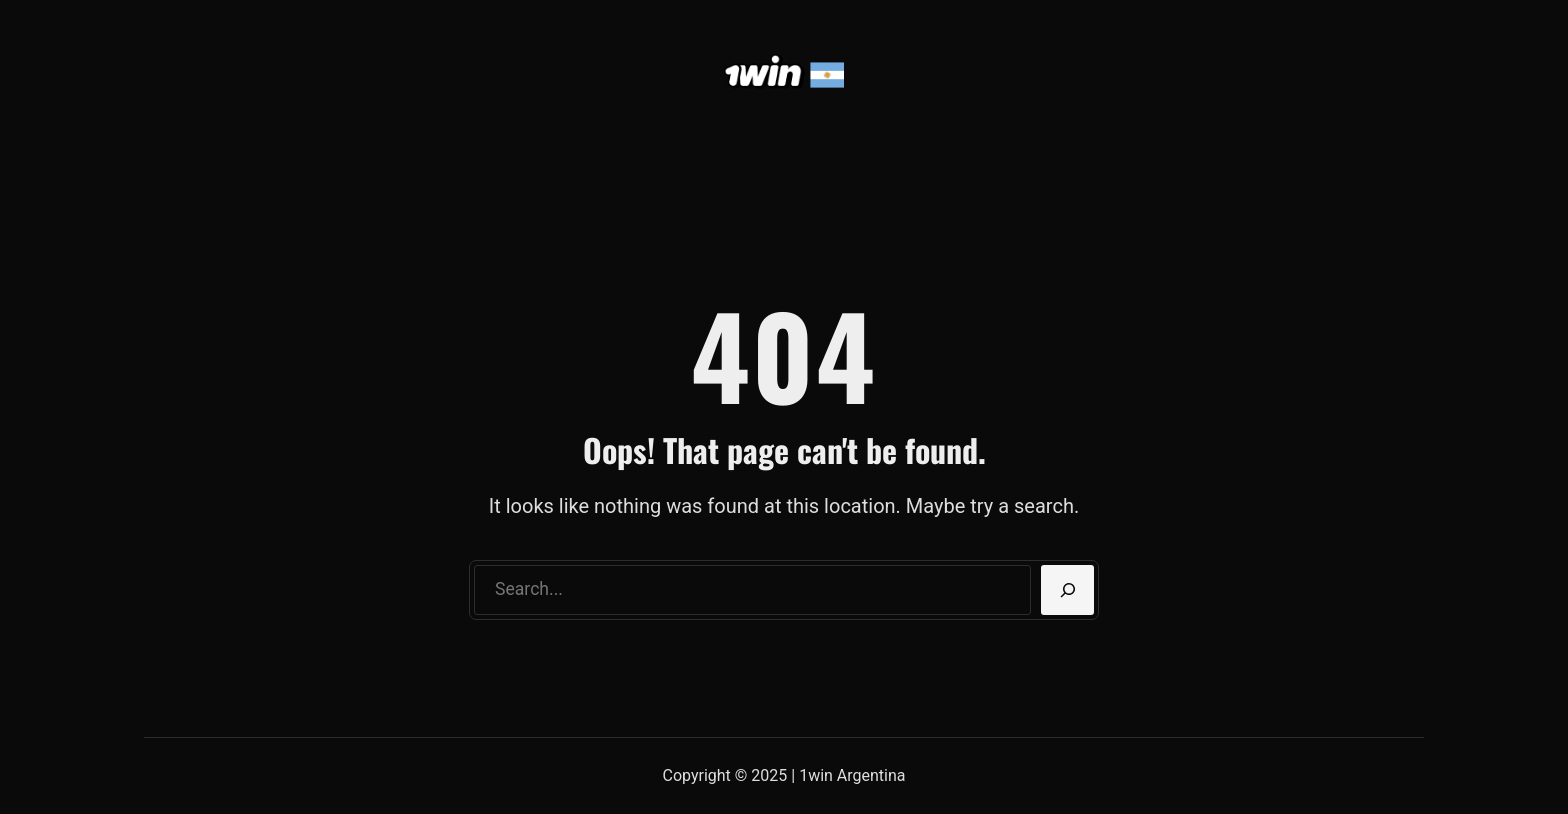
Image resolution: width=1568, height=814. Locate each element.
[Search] (1067, 590)
